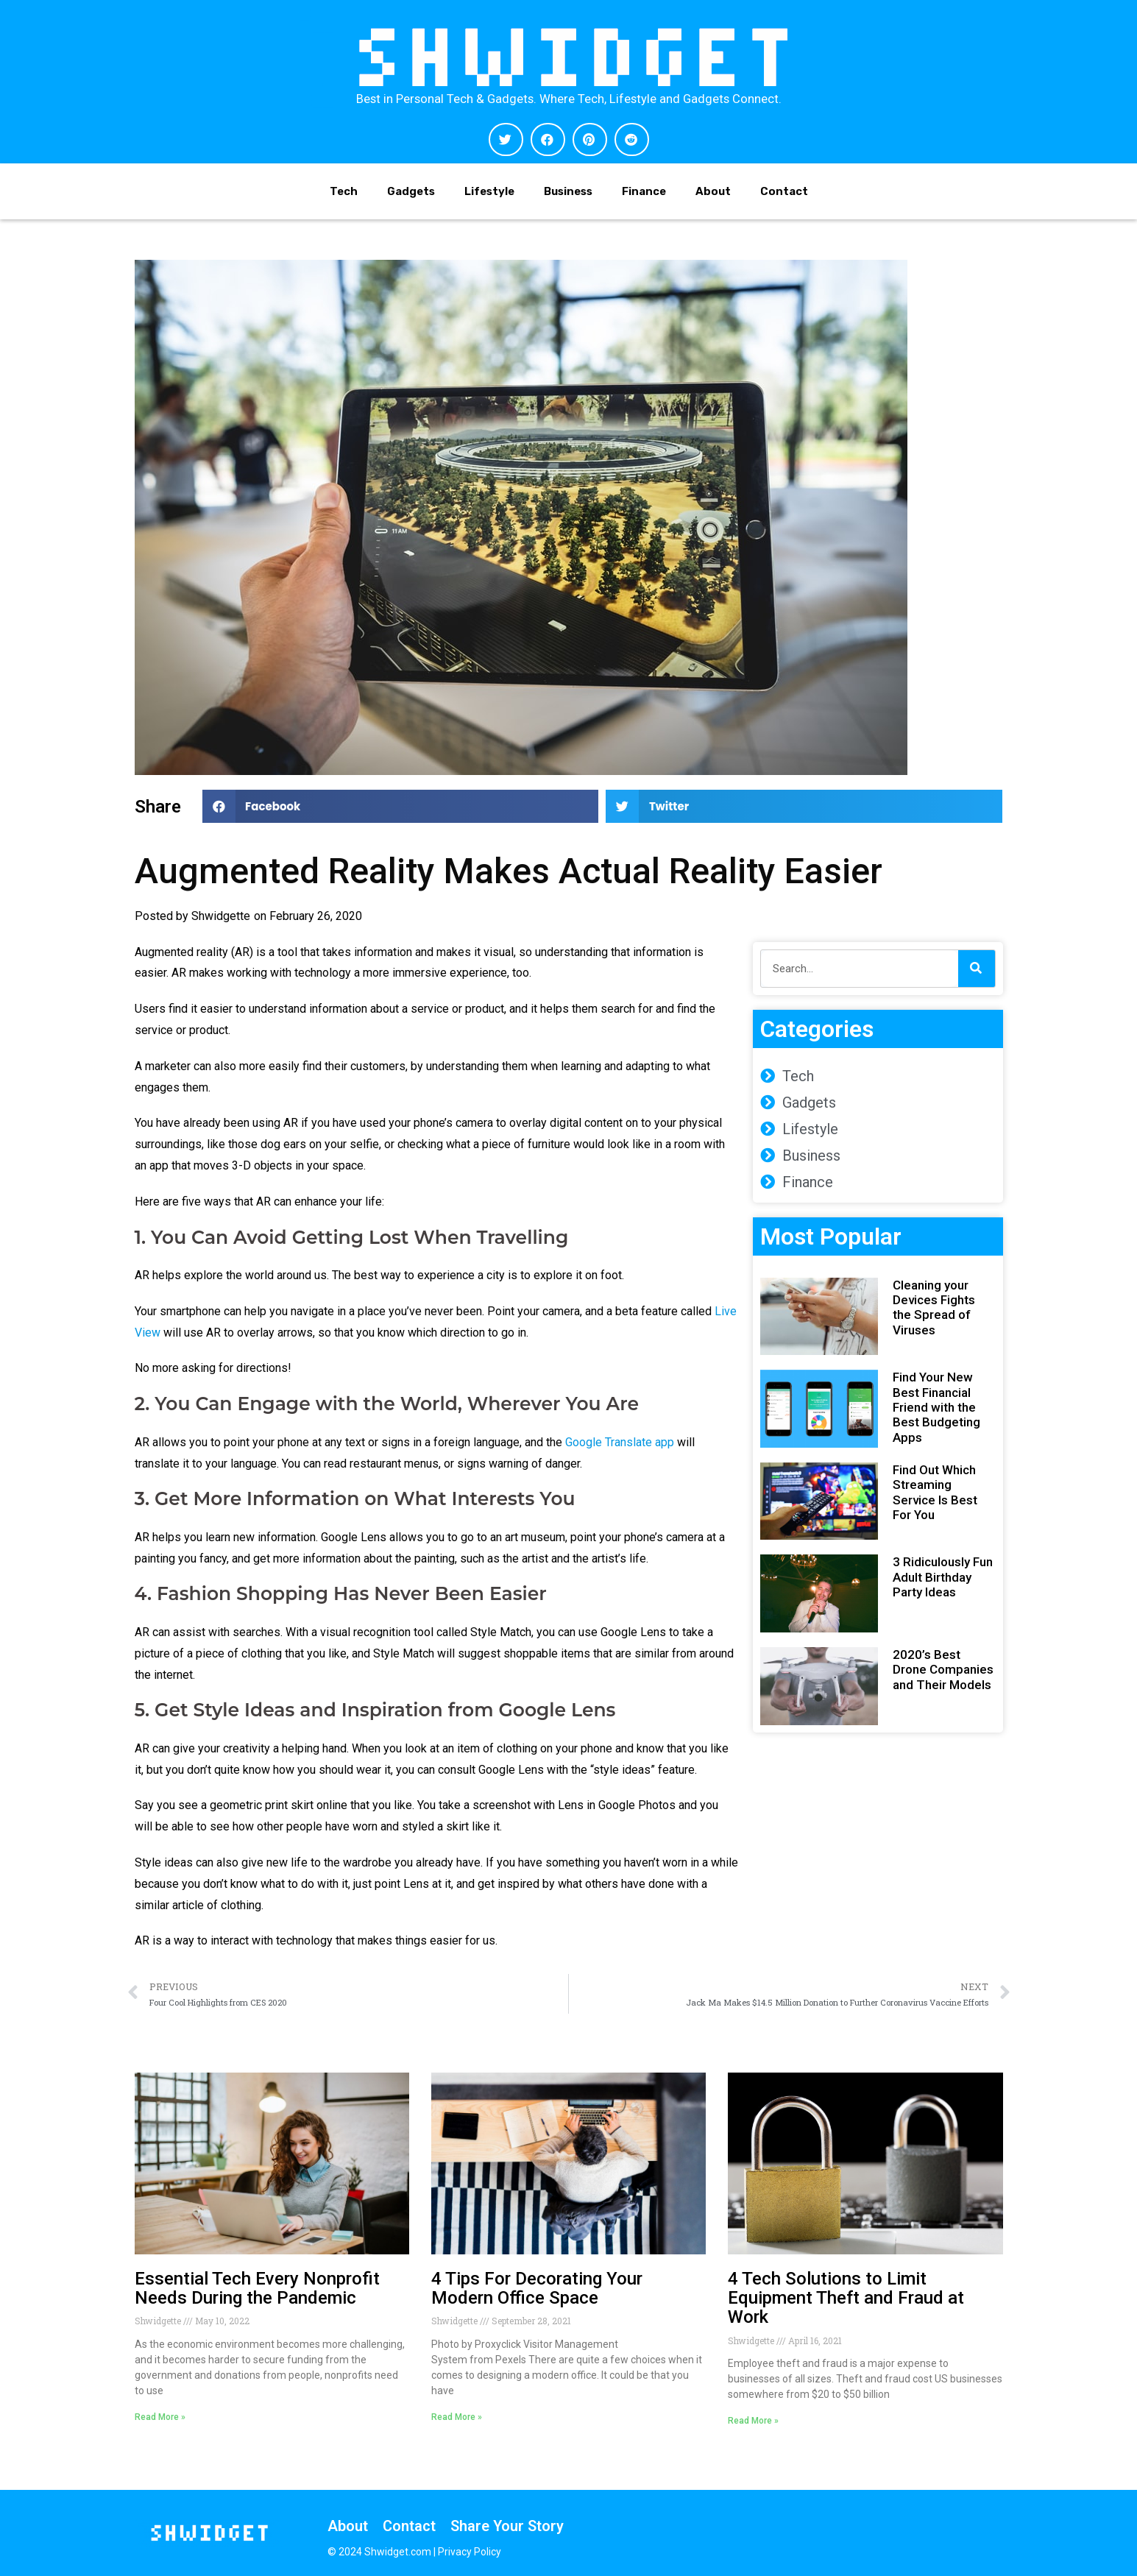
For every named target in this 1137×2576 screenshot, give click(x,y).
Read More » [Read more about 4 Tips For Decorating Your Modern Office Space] (456, 2417)
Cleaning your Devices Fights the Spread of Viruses (934, 1307)
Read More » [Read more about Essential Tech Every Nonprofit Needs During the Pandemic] (160, 2417)
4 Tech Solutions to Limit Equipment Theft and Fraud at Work (846, 2298)
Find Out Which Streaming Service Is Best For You (935, 1492)
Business (568, 191)
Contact (784, 191)
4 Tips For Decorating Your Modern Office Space (536, 2288)
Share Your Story (507, 2526)
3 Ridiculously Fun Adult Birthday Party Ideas (943, 1576)
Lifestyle (489, 191)
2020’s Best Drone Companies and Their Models (943, 1669)
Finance (644, 191)
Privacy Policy (469, 2552)
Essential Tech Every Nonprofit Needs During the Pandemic (257, 2288)
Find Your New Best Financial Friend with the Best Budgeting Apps (936, 1407)
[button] (506, 139)
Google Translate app (619, 1442)
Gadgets (411, 191)
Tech (344, 191)
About (713, 191)
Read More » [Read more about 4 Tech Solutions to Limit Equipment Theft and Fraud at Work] (753, 2421)
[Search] (976, 968)
